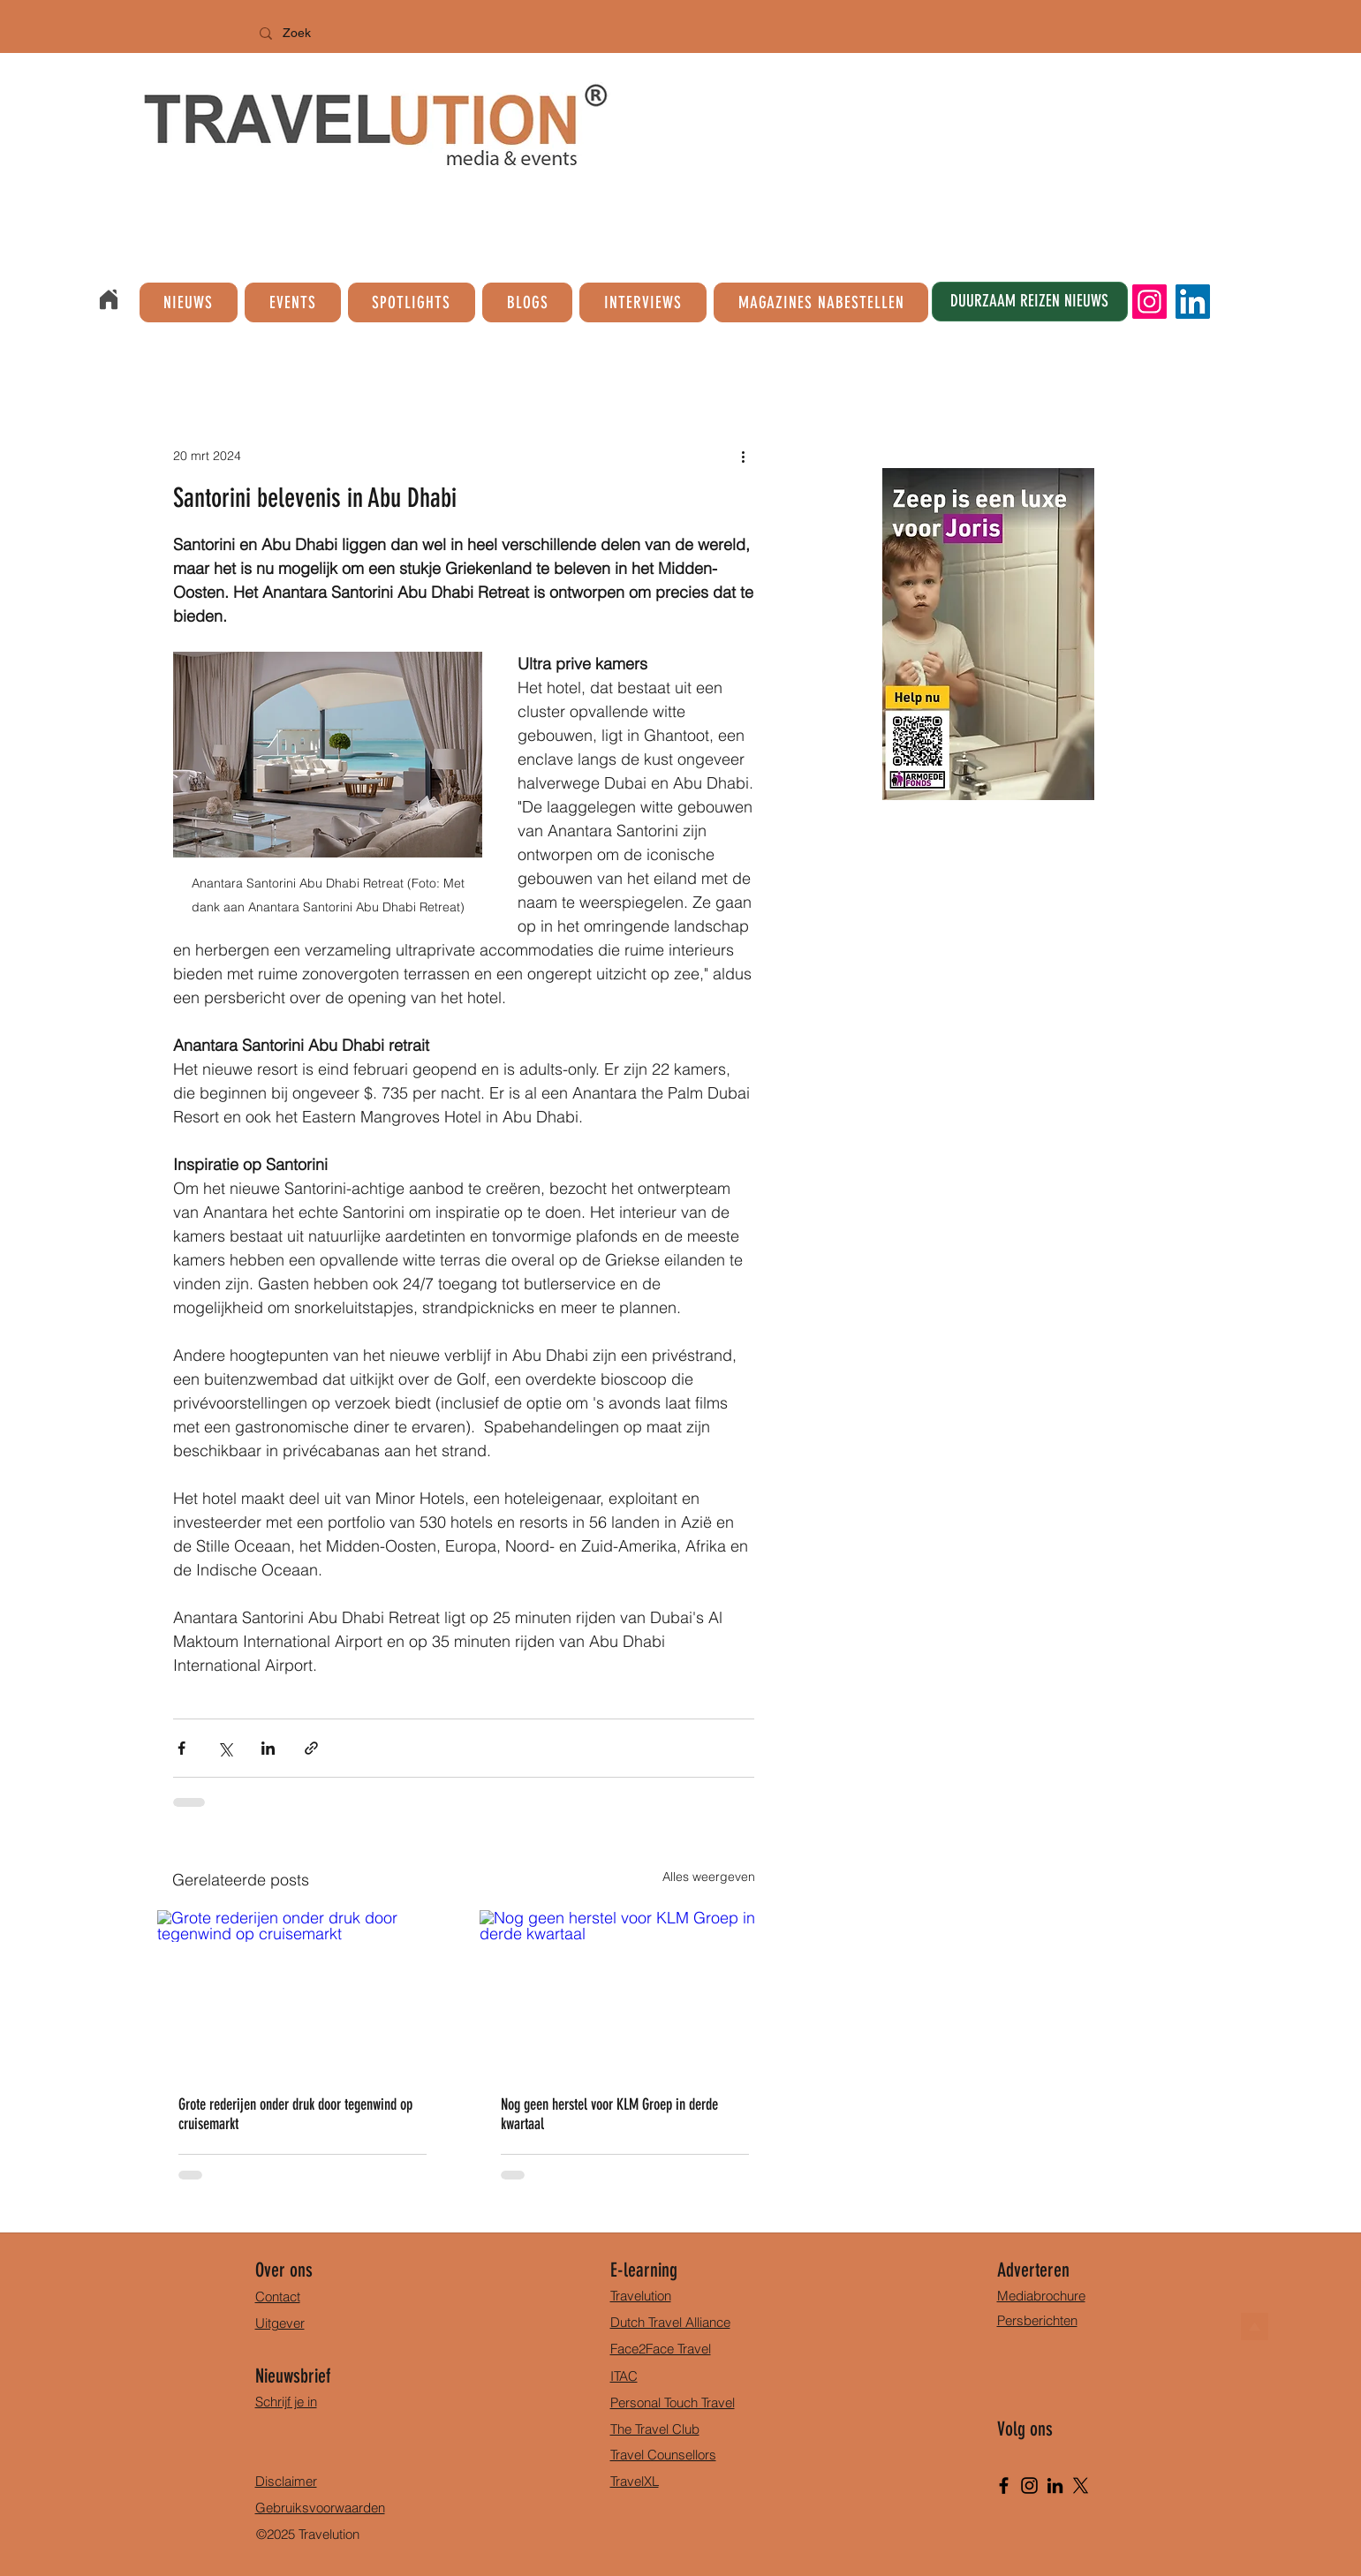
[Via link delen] (311, 1748)
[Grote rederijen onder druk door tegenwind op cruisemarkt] (302, 1992)
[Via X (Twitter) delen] (224, 1748)
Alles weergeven (708, 1877)
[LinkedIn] (1193, 301)
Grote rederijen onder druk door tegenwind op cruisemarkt (295, 2114)
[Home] (109, 299)
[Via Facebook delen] (181, 1748)
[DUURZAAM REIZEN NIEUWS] (1030, 301)
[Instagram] (1149, 301)
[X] (1081, 2485)
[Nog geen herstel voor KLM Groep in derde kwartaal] (625, 1992)
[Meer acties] (743, 455)
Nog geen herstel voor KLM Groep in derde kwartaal (609, 2114)
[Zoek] (341, 33)
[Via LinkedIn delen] (268, 1748)
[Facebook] (1004, 2485)
